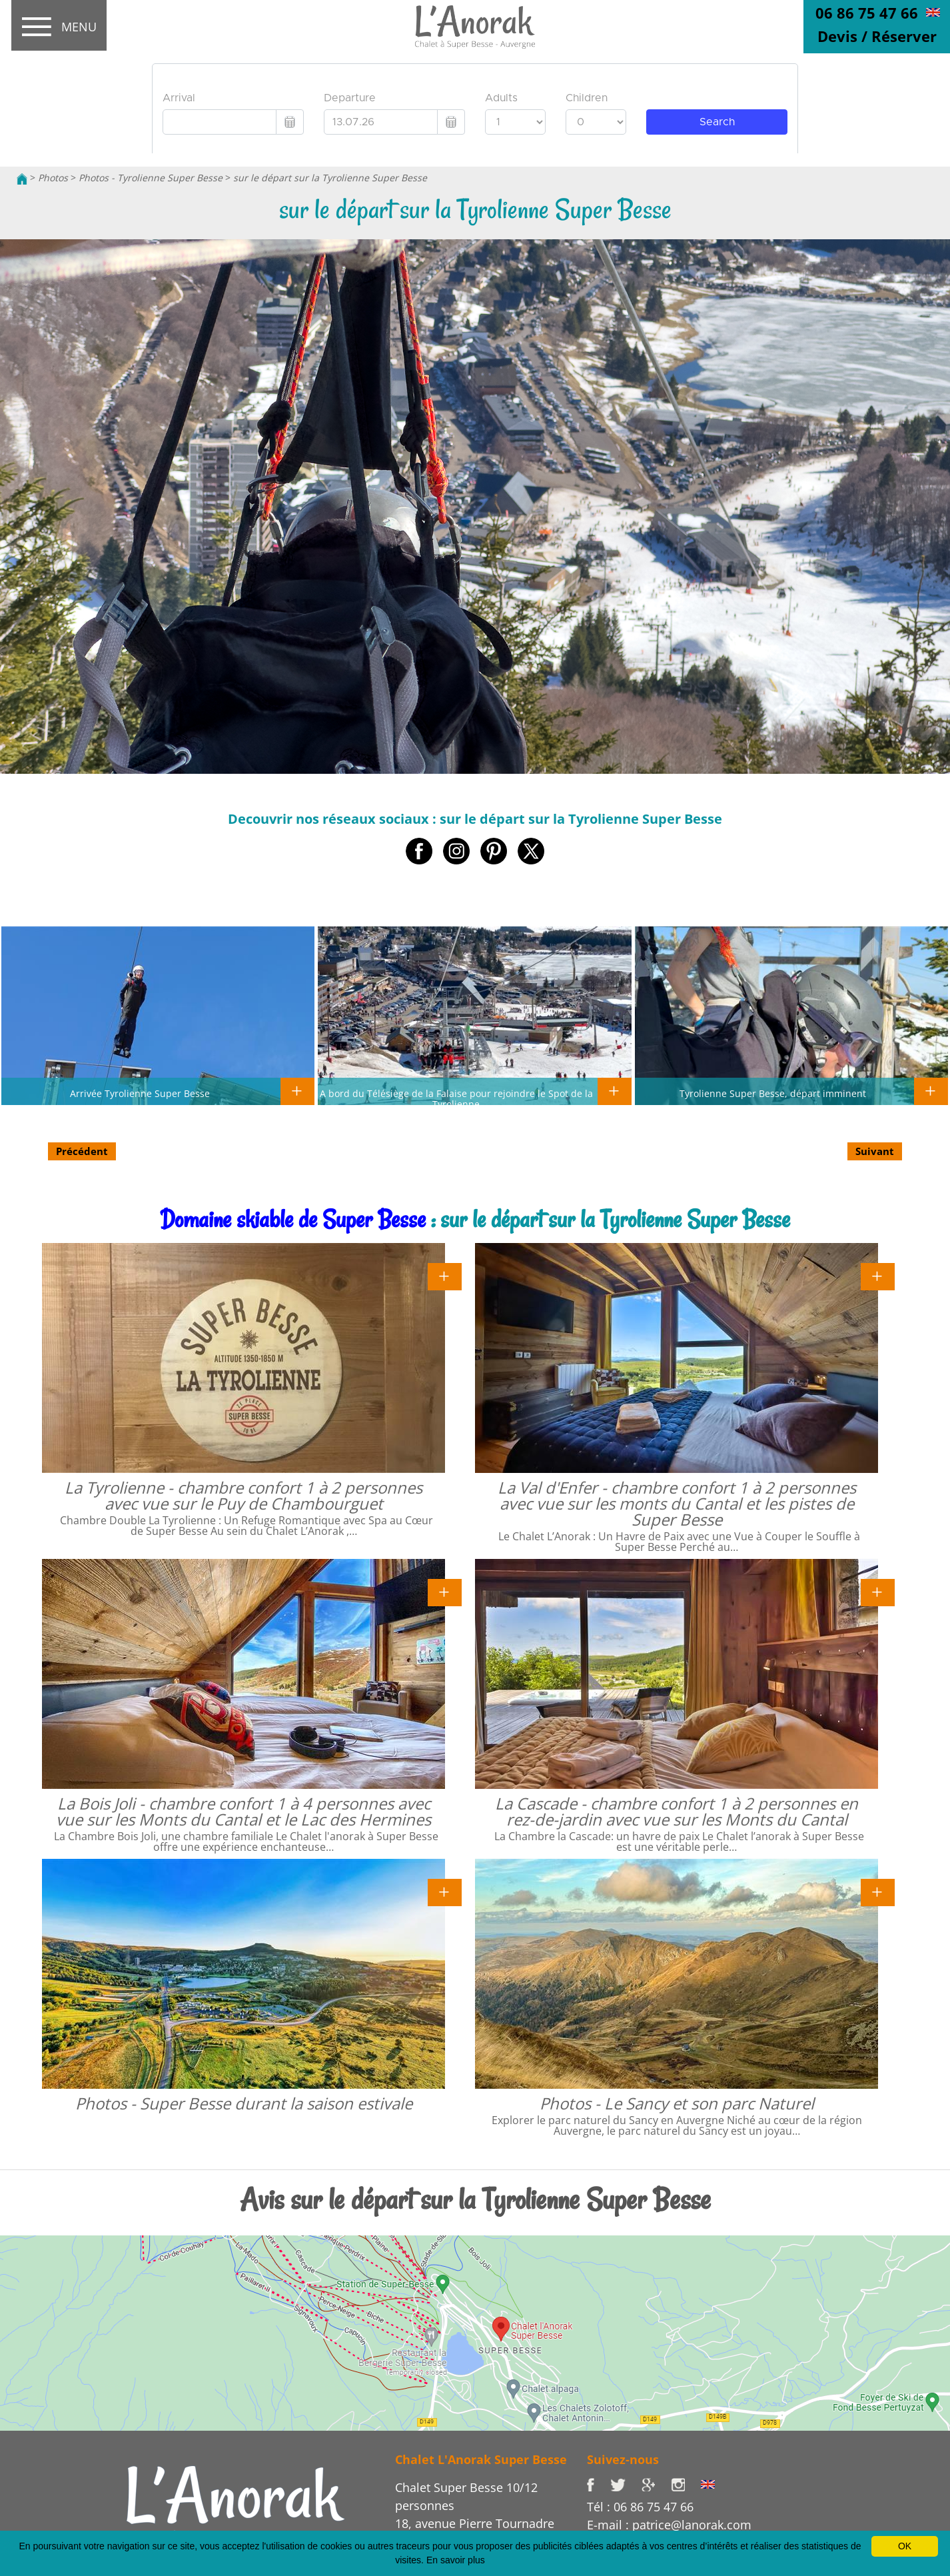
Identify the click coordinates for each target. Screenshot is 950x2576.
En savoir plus (455, 2560)
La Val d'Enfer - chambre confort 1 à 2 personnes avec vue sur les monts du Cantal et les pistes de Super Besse (677, 1503)
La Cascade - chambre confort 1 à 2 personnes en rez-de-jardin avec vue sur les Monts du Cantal (676, 1811)
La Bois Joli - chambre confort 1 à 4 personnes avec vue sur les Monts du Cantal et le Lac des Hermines (243, 1811)
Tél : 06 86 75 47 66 (640, 2507)
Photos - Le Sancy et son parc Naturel (677, 2103)
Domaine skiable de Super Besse (293, 1219)
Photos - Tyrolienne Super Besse (151, 177)
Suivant (874, 1151)
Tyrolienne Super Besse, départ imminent (773, 1093)
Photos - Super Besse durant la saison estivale (243, 2103)
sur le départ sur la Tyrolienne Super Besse (330, 177)
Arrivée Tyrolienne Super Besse (140, 1093)
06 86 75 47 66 (866, 13)
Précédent (82, 1151)
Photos (53, 177)
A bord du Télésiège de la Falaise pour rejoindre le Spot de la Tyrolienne (456, 1098)
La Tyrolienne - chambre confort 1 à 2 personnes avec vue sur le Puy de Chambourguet (243, 1495)
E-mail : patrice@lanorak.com (669, 2525)
